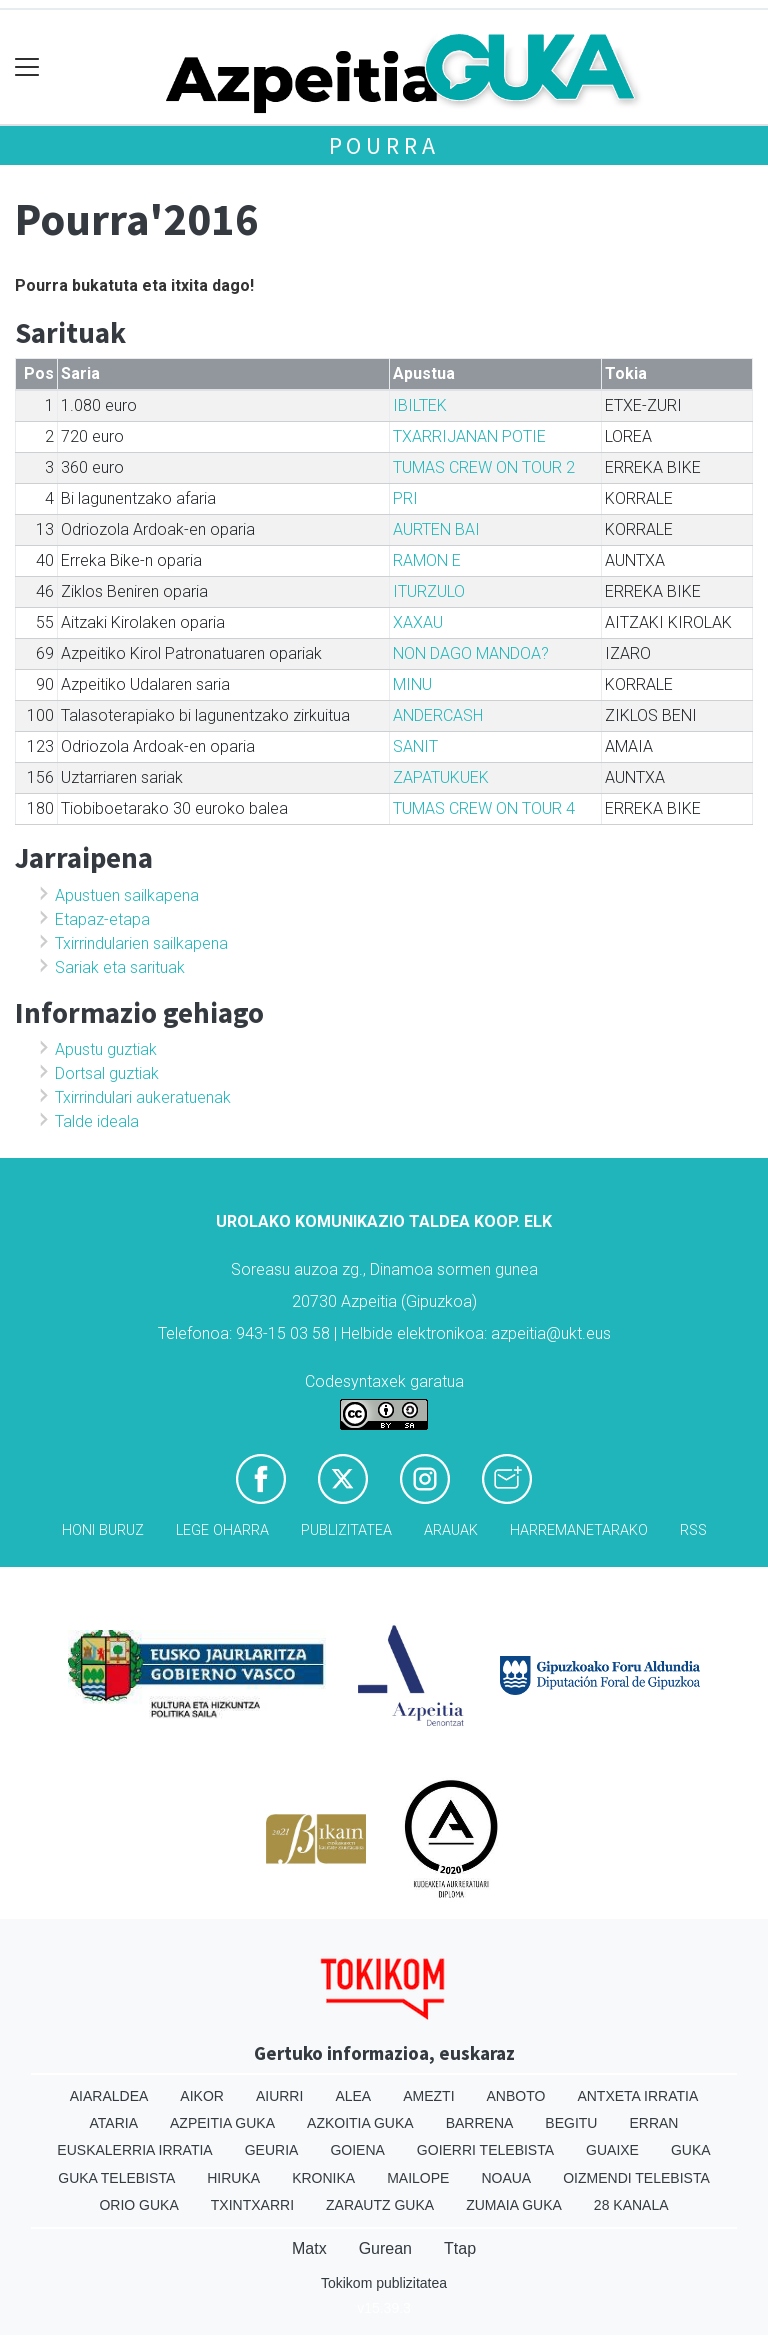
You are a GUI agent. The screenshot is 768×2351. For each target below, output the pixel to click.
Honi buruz (103, 1530)
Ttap (460, 2248)
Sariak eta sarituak (120, 967)
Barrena (480, 2123)
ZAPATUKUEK (441, 777)
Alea (353, 2096)
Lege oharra (222, 1530)
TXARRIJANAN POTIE (469, 436)
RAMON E (427, 560)
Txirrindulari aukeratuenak (143, 1097)
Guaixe (612, 2150)
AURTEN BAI (436, 529)
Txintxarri (252, 2205)
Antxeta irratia (637, 2096)
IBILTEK (420, 405)
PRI (405, 498)
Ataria (114, 2123)
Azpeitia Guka (222, 2123)
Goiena (357, 2150)
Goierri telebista (485, 2150)
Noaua (506, 2178)
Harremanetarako (579, 1530)
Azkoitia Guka (360, 2123)
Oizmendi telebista (636, 2178)
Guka (691, 2150)
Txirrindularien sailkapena (141, 943)
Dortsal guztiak (107, 1073)
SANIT (415, 746)
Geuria (272, 2150)
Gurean (385, 2248)
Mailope (418, 2178)
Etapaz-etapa (102, 919)
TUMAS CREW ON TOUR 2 (484, 467)
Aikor (202, 2096)
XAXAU (418, 622)
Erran (653, 2123)
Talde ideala (97, 1121)
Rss (693, 1530)
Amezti (428, 2096)
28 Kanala (631, 2205)
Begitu (571, 2123)
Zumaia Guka (514, 2205)
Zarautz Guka (380, 2205)
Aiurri (279, 2096)
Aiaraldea (109, 2096)
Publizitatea (346, 1530)
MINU (412, 684)
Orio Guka (138, 2205)
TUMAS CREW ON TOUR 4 (484, 808)
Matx (309, 2248)
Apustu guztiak (106, 1049)
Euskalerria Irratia (134, 2150)
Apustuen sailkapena (127, 895)
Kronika (323, 2178)
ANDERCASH (438, 715)
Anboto (516, 2096)
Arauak (451, 1530)
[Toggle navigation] (27, 67)
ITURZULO (429, 591)
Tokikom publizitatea (384, 2283)
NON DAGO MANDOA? (471, 653)
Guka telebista (116, 2178)
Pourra (384, 145)
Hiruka (233, 2178)
